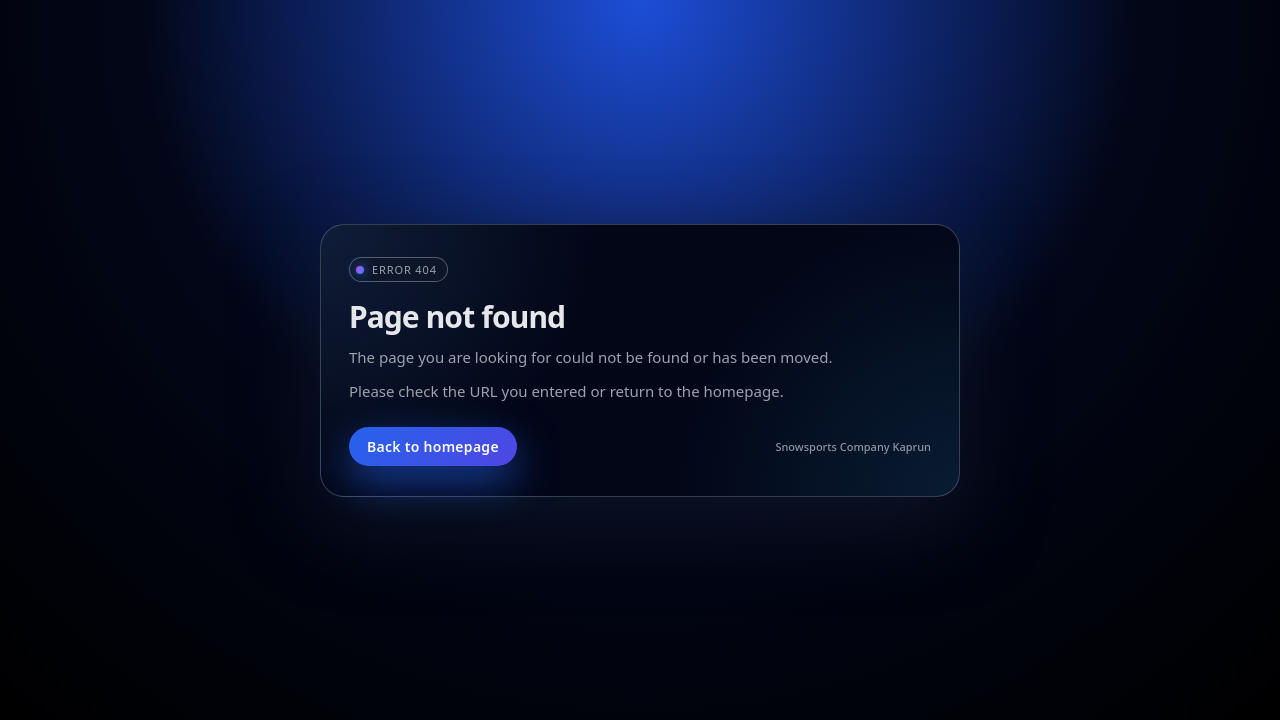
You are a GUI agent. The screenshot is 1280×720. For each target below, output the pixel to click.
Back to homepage (433, 446)
